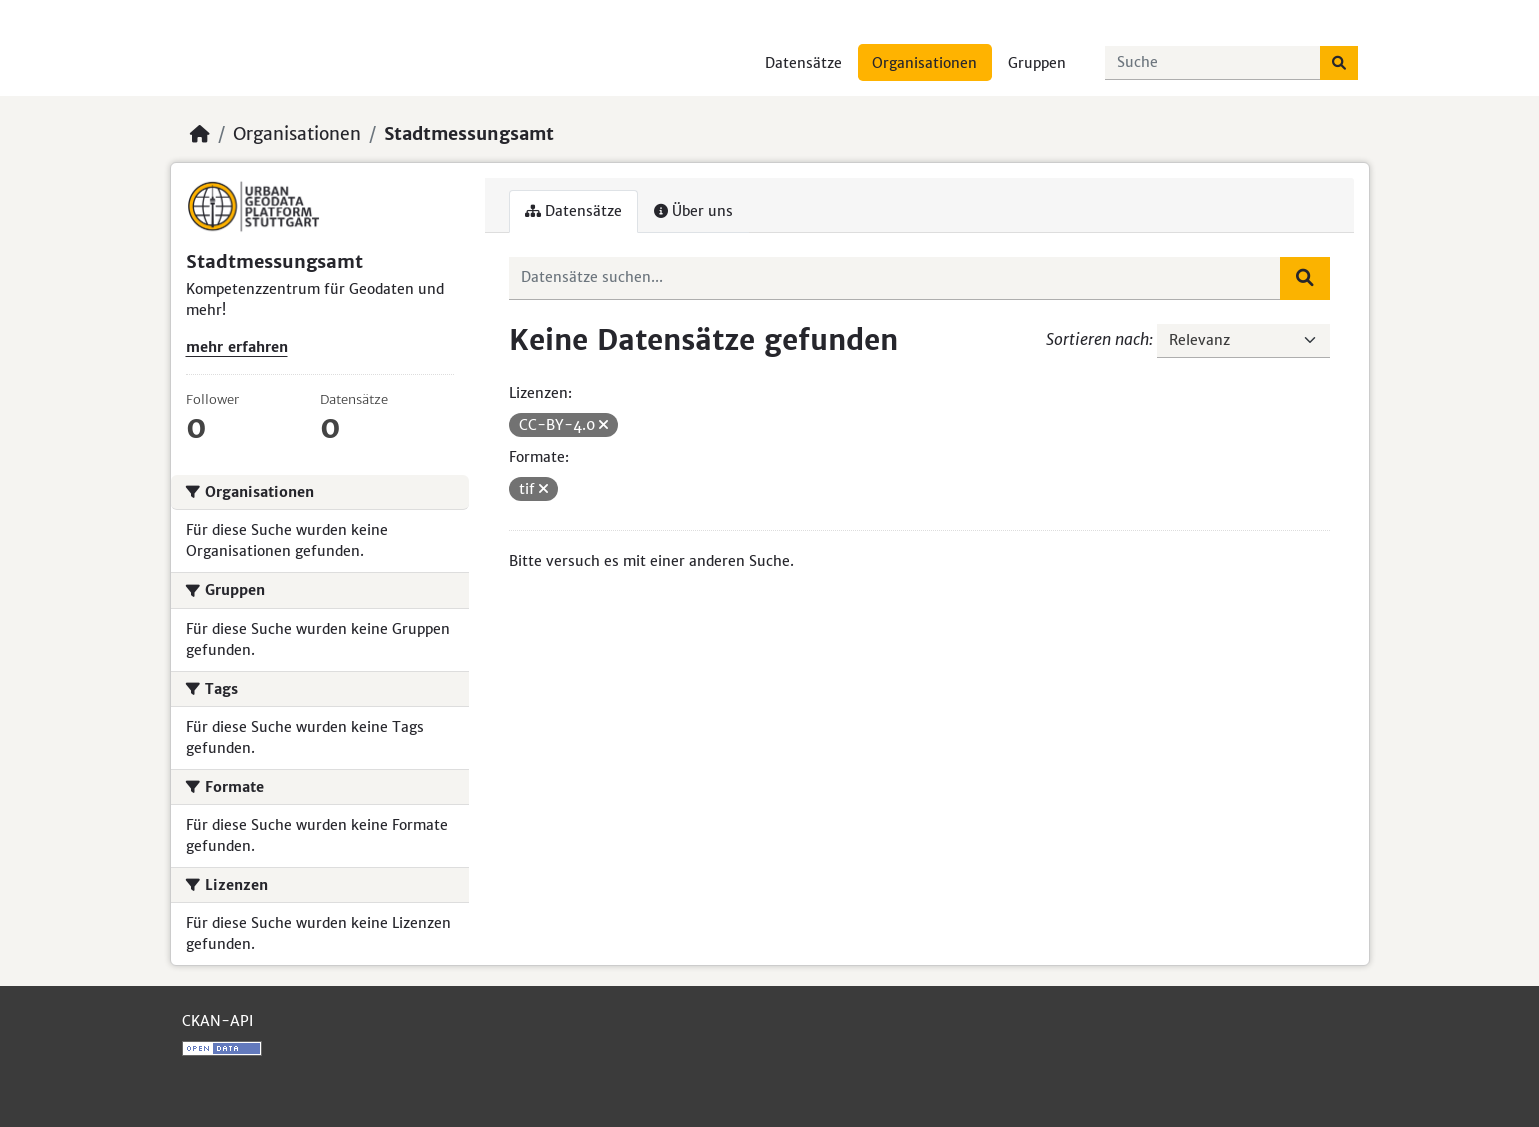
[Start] (200, 134)
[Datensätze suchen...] (1213, 63)
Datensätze (803, 63)
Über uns (693, 211)
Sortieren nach (1097, 339)
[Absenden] (1339, 63)
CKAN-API (217, 1021)
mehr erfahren (237, 347)
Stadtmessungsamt (469, 134)
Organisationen (924, 63)
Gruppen (1037, 63)
